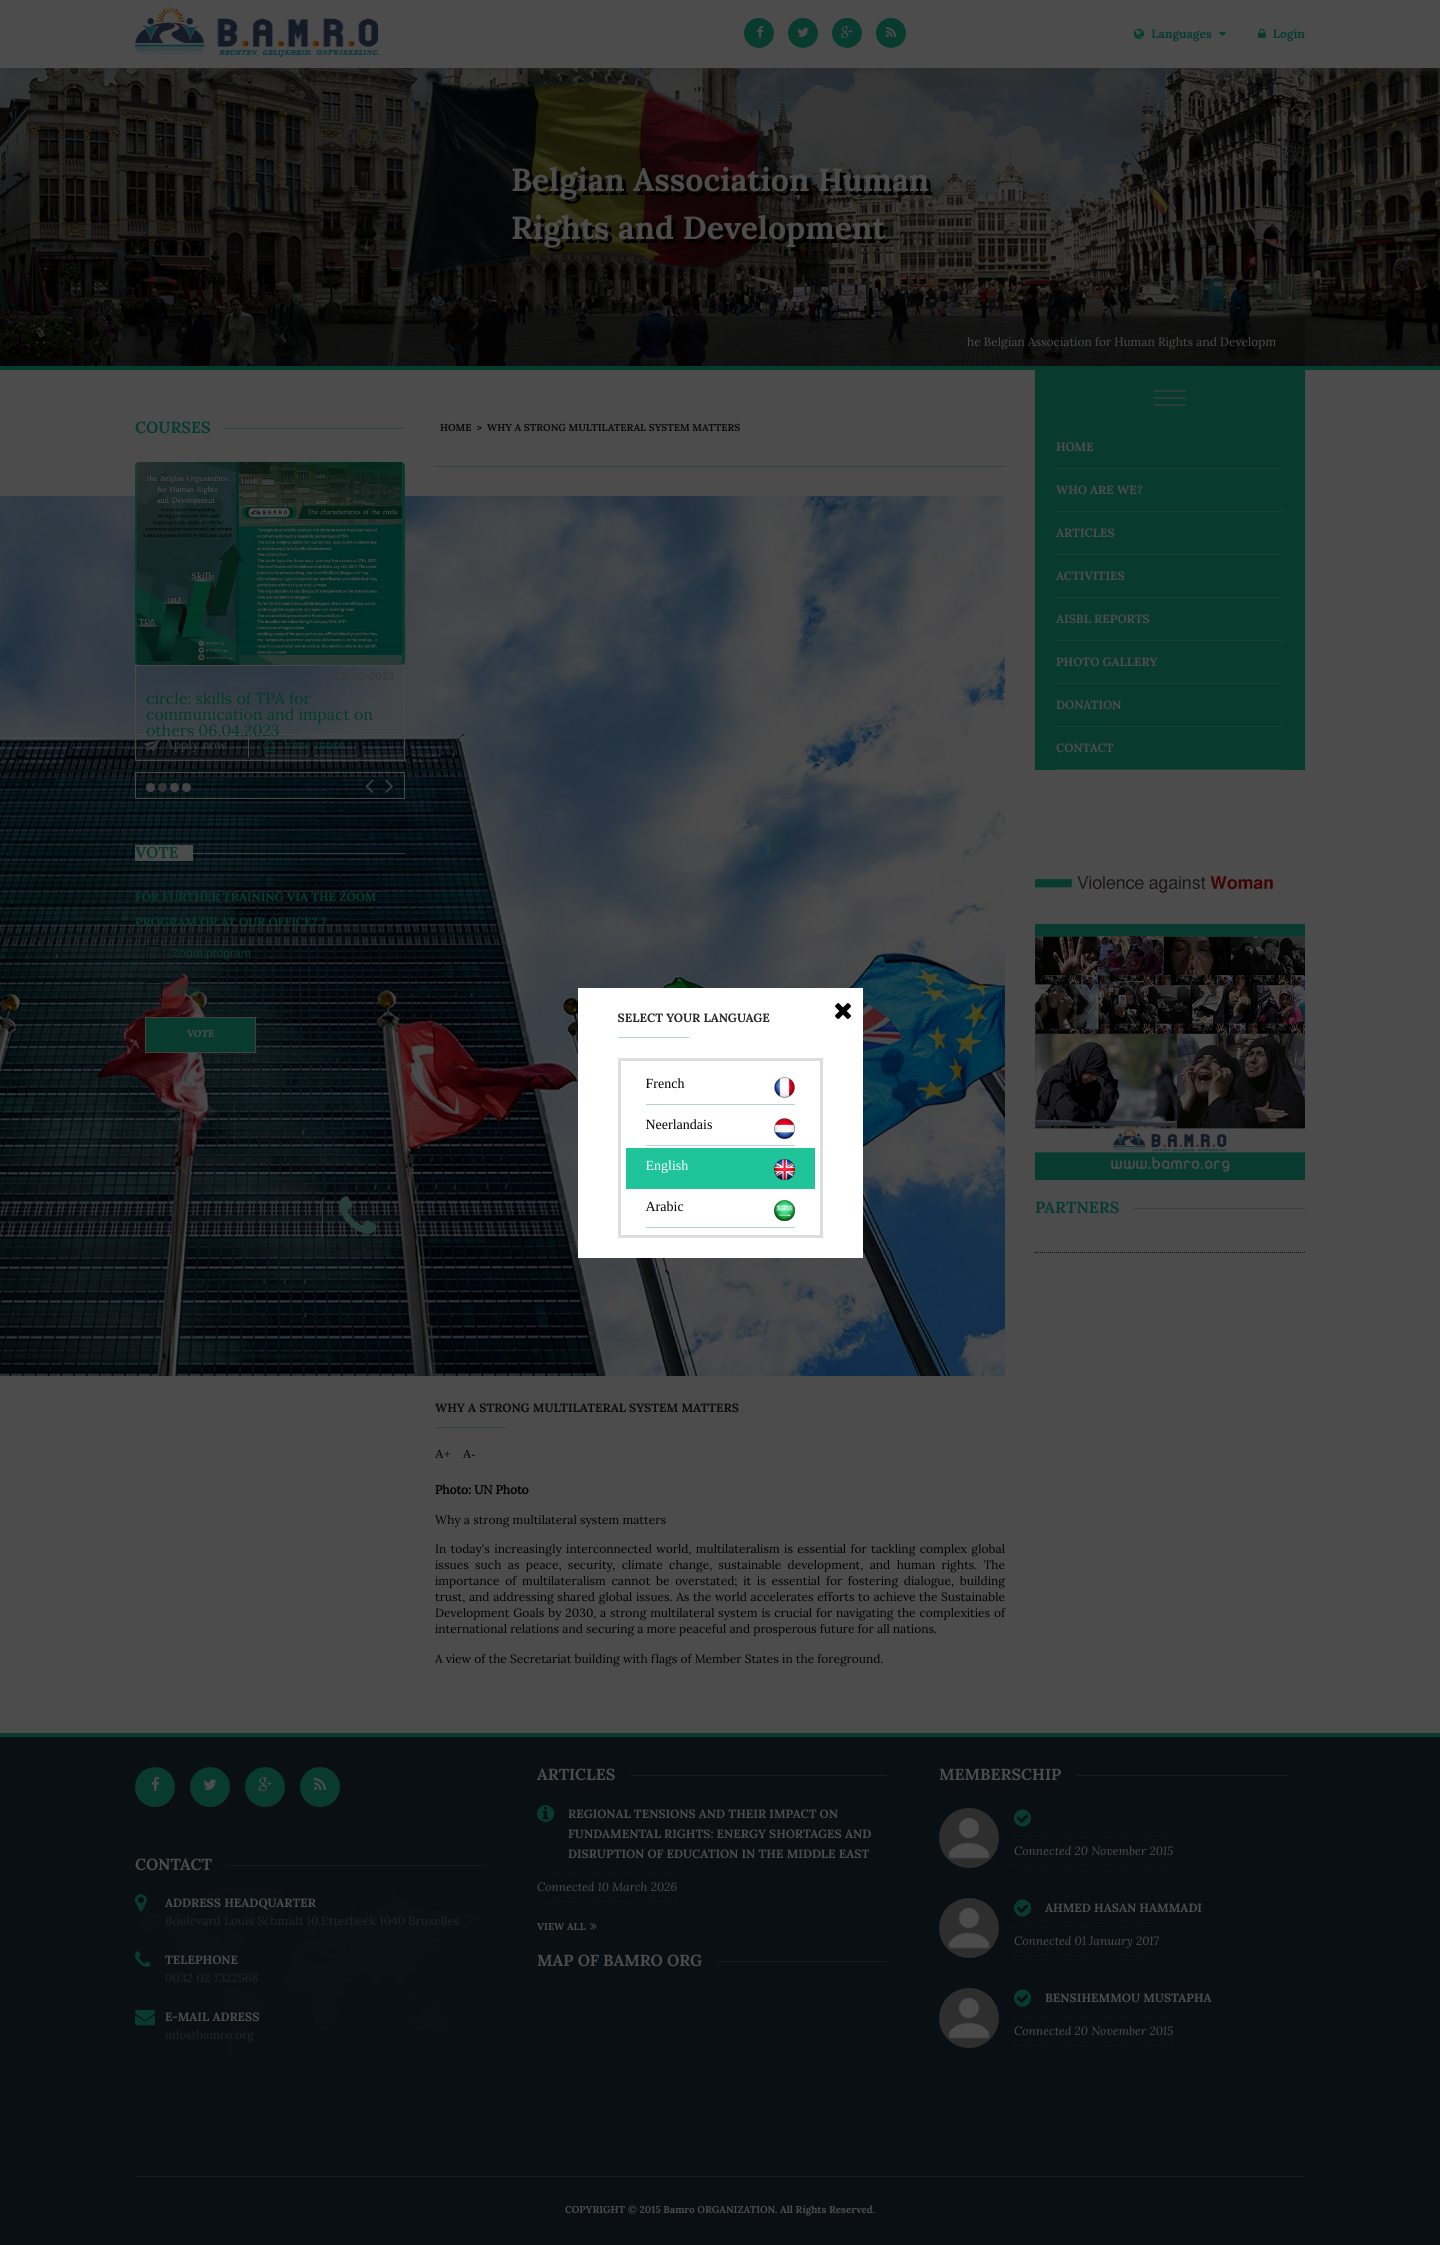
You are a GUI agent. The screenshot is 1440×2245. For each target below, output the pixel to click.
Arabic (720, 1210)
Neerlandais (720, 1128)
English (720, 1169)
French (720, 1087)
